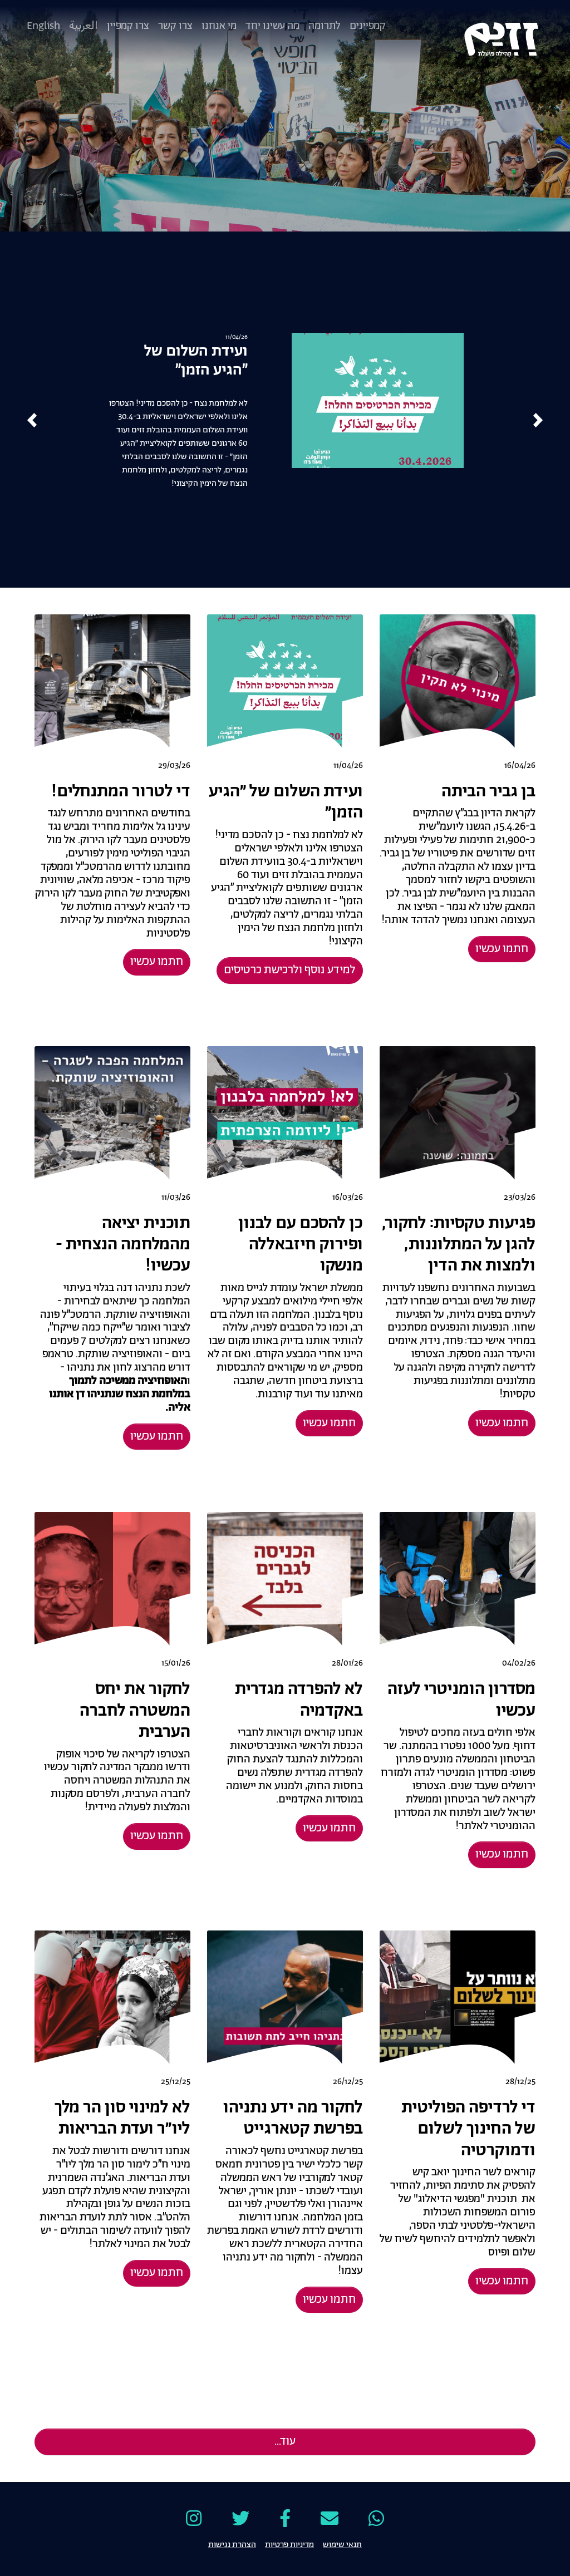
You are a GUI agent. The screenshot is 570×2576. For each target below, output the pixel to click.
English (43, 25)
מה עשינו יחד (272, 25)
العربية (83, 25)
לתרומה (324, 25)
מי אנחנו (219, 25)
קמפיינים (368, 25)
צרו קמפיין (128, 25)
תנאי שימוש (342, 2544)
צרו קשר (175, 25)
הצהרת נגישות (232, 2544)
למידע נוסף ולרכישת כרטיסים (290, 970)
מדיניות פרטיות (289, 2544)
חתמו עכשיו (501, 948)
